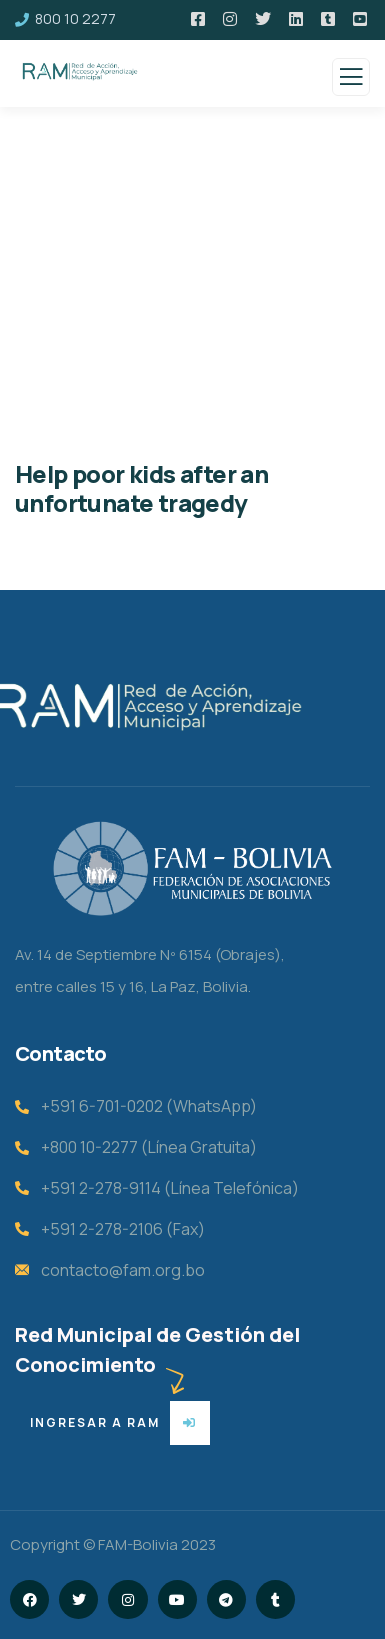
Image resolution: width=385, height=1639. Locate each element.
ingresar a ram (95, 1422)
